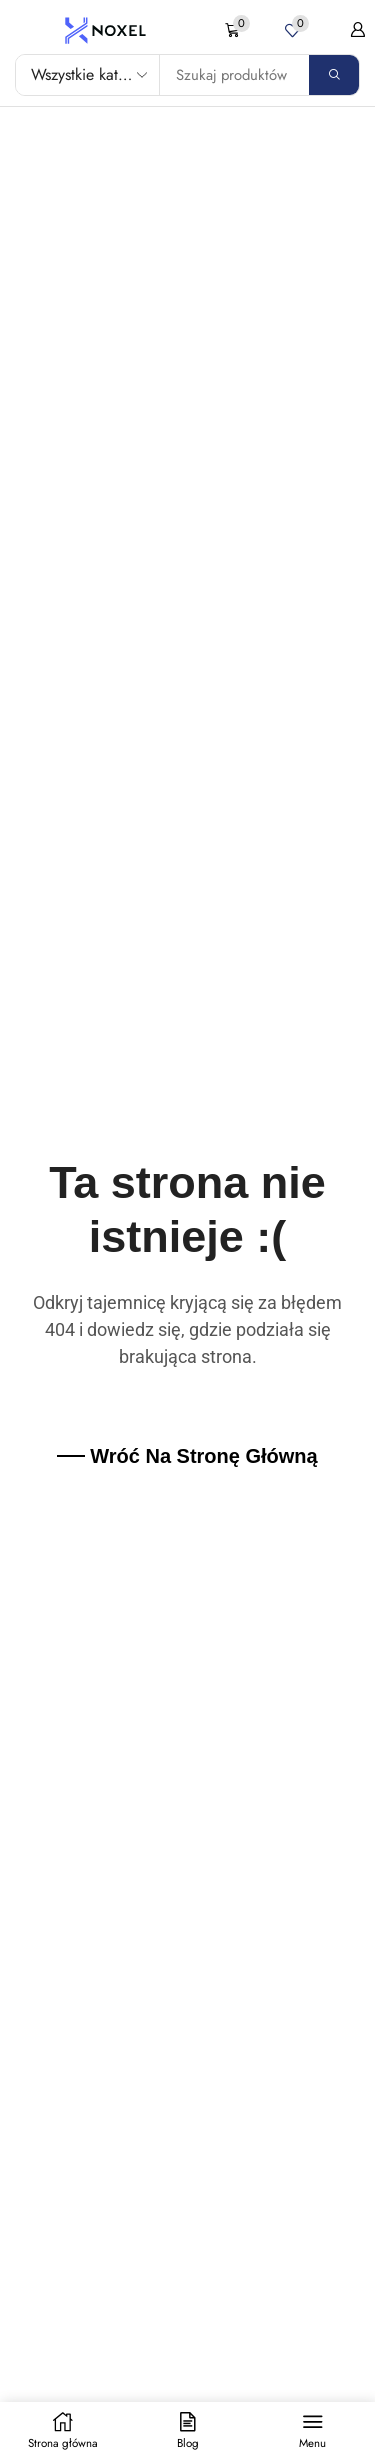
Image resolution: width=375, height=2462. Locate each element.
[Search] (334, 75)
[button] (237, 30)
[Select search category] (88, 75)
